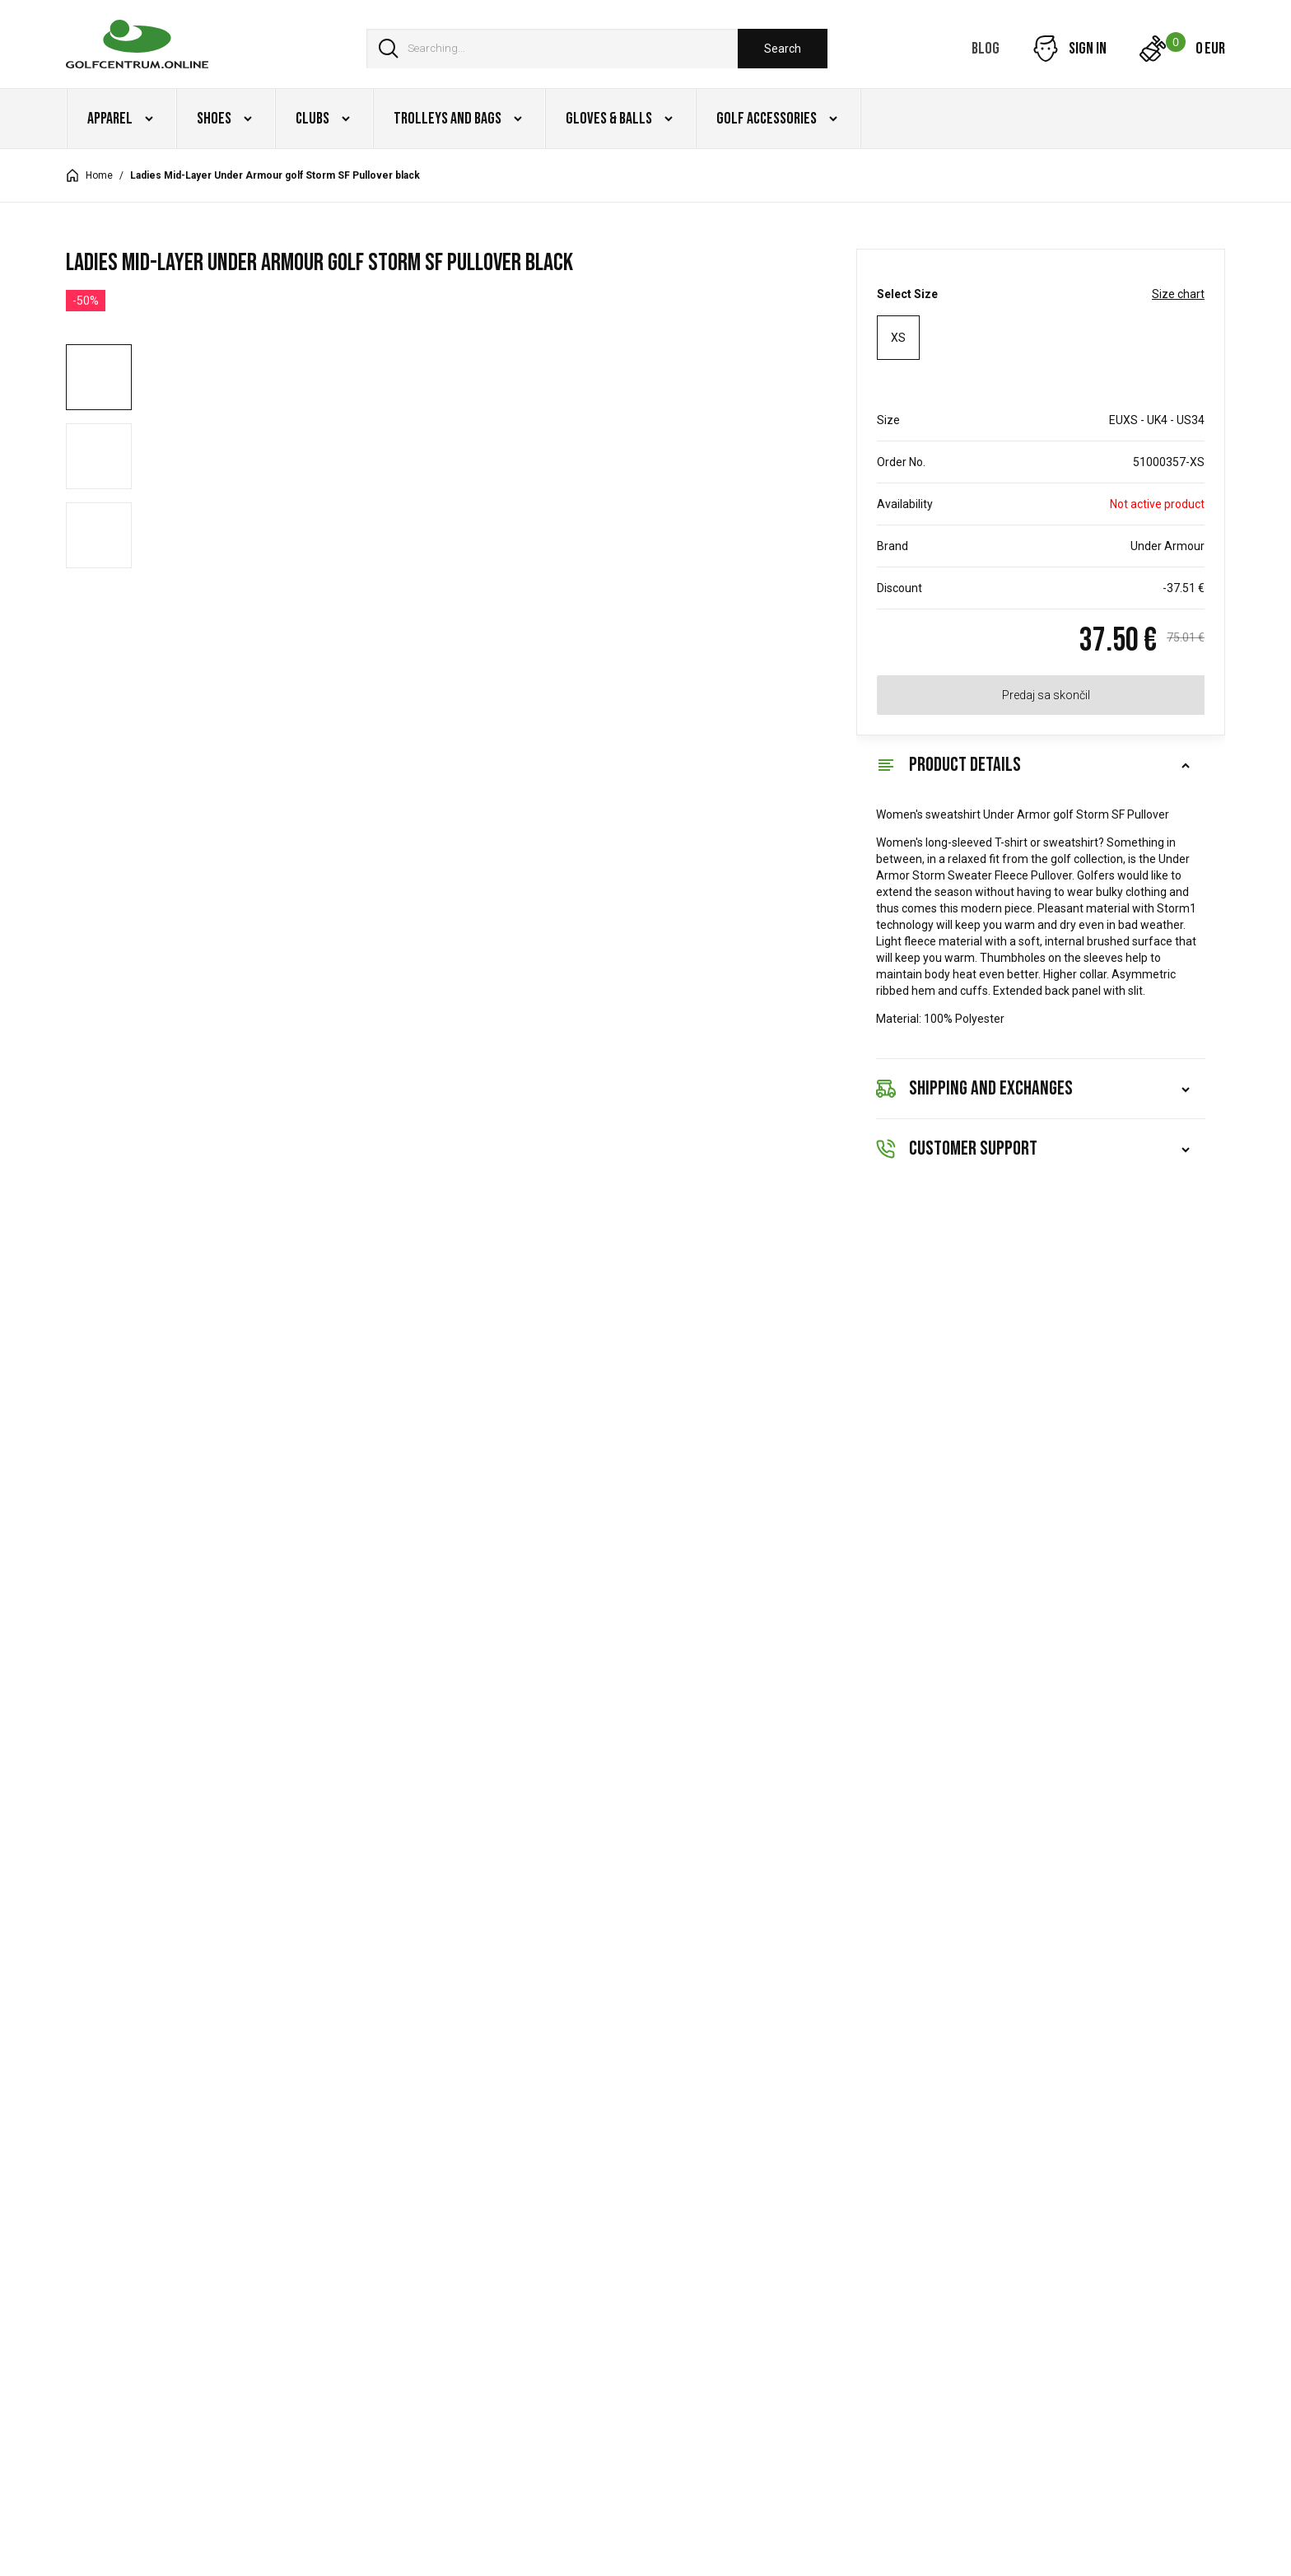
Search (782, 48)
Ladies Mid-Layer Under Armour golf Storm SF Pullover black (275, 175)
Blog (986, 48)
